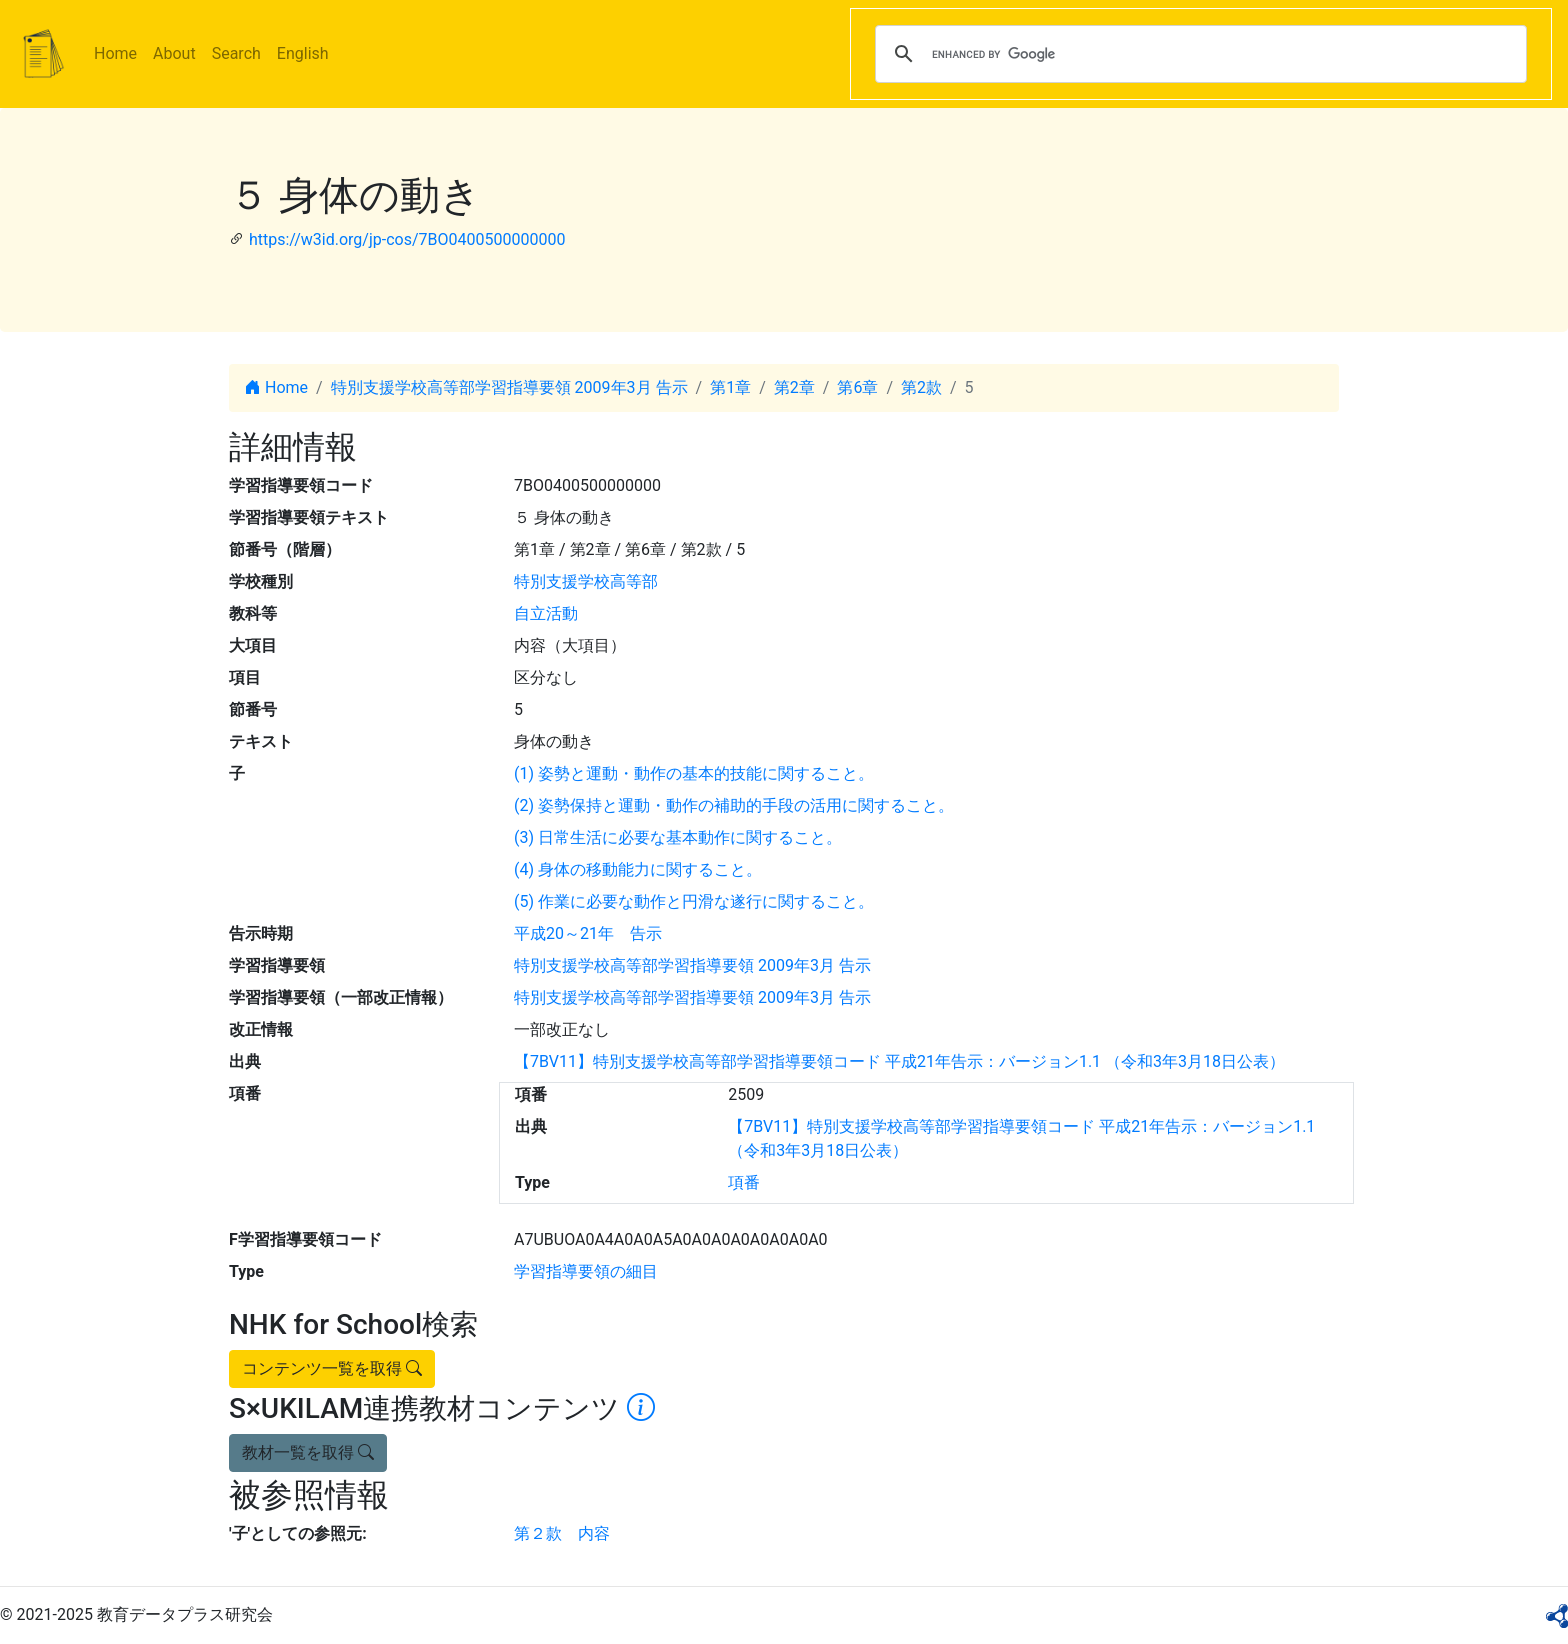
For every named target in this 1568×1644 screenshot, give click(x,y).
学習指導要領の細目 (586, 1271)
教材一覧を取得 (308, 1452)
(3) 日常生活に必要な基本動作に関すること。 (678, 837)
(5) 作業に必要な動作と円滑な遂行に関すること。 (694, 901)
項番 (744, 1182)
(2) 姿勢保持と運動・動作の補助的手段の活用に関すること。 (734, 805)
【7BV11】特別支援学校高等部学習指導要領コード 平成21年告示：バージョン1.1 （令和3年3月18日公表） (899, 1061)
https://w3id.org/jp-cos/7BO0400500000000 (407, 239)
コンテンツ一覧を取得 (332, 1368)
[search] (1198, 54)
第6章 (857, 387)
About (174, 53)
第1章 (730, 387)
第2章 (794, 387)
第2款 (921, 387)
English (303, 53)
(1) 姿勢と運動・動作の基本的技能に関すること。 (694, 773)
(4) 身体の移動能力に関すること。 (638, 869)
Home (115, 53)
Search (236, 53)
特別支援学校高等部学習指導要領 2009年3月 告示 (509, 387)
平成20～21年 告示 (588, 933)
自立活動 (546, 613)
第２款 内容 (562, 1533)
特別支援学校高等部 (586, 581)
